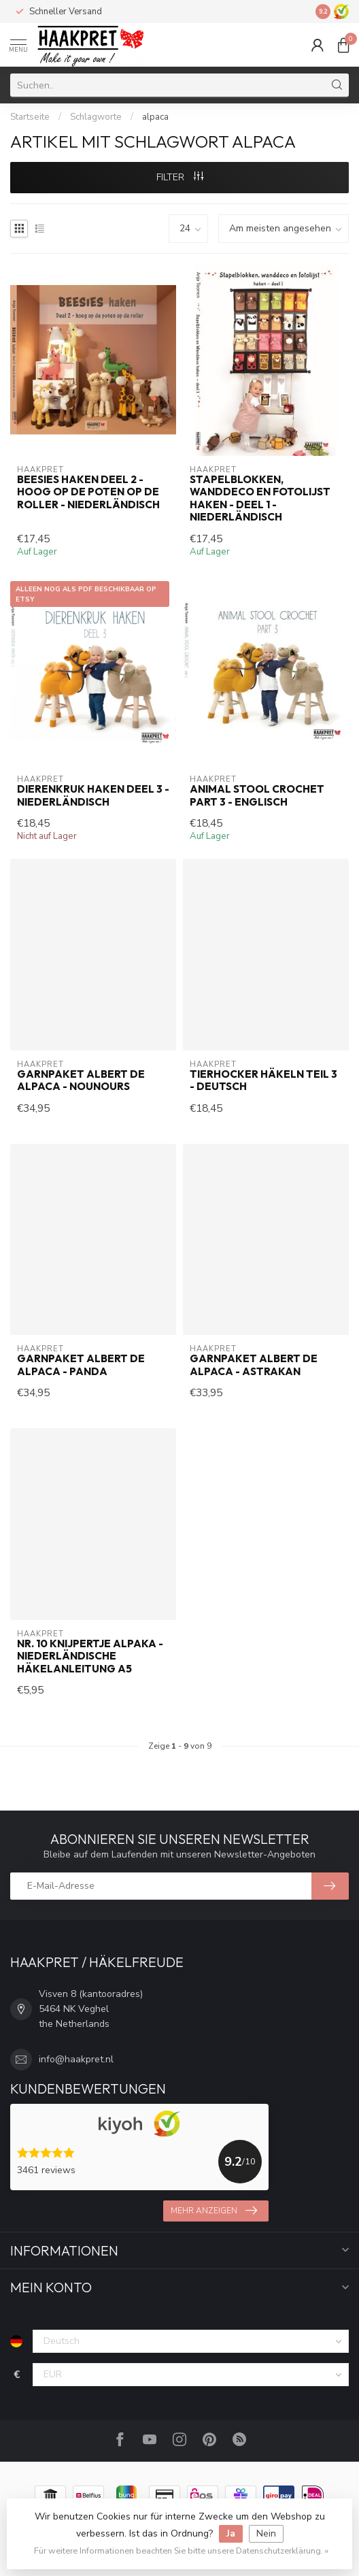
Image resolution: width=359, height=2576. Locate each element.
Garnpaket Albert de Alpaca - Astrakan (254, 1365)
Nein (266, 2533)
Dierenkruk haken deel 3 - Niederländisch (93, 795)
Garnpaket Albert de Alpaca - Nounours (81, 1080)
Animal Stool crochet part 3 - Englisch (257, 795)
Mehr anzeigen (214, 2210)
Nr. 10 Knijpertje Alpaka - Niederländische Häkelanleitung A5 (90, 1656)
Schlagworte (96, 117)
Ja (230, 2533)
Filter (179, 177)
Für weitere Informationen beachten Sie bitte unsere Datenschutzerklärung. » (181, 2550)
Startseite (30, 117)
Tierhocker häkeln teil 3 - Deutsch (263, 1080)
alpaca (155, 117)
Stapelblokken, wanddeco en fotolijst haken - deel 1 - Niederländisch (260, 498)
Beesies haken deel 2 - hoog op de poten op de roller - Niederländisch (88, 492)
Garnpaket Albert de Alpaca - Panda (81, 1365)
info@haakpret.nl (76, 2059)
